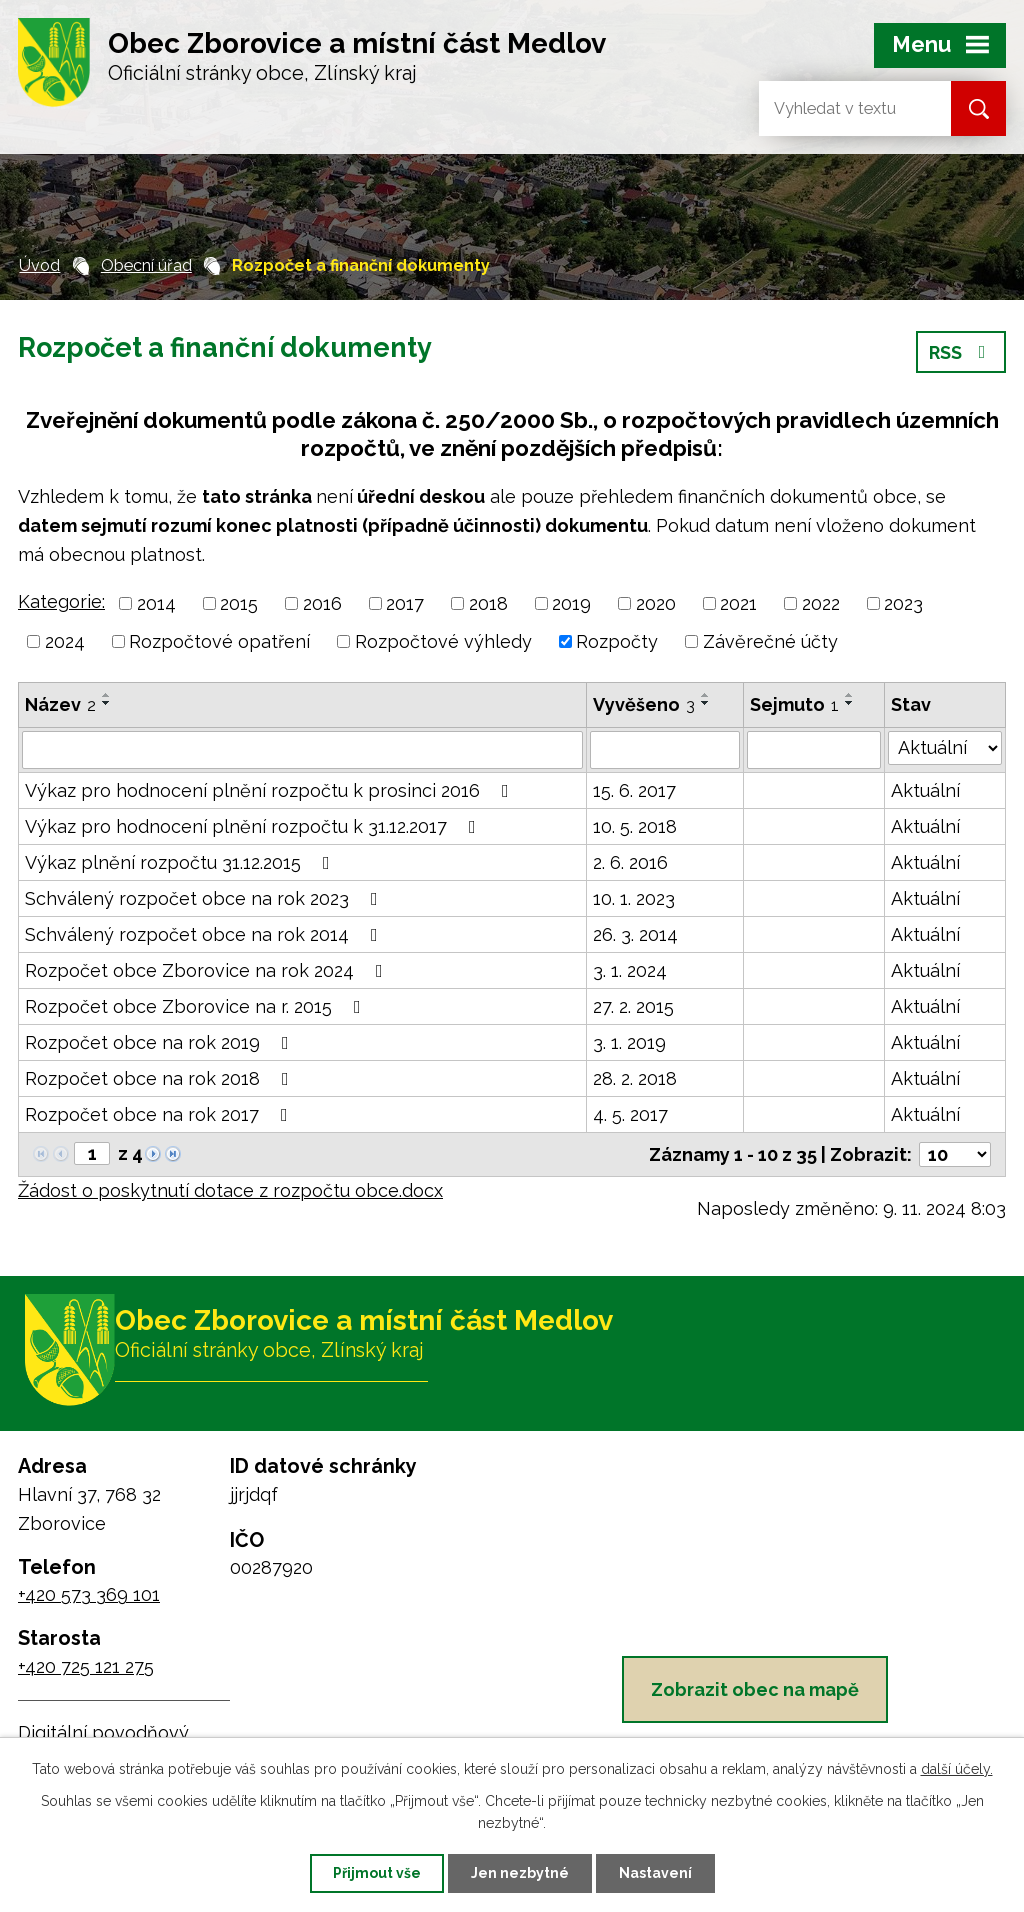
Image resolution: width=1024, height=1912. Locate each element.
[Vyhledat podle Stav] (945, 748)
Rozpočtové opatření (219, 641)
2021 (738, 603)
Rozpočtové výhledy (443, 641)
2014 (156, 603)
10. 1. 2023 (634, 898)
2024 (65, 641)
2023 (903, 603)
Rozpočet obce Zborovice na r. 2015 (197, 1006)
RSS (961, 352)
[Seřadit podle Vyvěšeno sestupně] (706, 703)
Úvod (39, 265)
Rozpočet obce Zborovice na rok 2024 (208, 970)
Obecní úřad (146, 265)
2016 (322, 603)
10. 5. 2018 (635, 826)
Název (60, 704)
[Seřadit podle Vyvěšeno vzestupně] (706, 695)
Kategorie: (61, 601)
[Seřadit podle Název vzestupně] (107, 695)
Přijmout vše (377, 1873)
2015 (239, 603)
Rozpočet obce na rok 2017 (160, 1114)
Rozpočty (617, 641)
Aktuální (925, 790)
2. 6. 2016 (630, 862)
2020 (656, 603)
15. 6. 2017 (634, 790)
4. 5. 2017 (630, 1114)
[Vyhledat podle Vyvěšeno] (665, 750)
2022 (821, 603)
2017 (405, 603)
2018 (488, 603)
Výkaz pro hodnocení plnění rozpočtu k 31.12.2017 (254, 826)
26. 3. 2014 (635, 934)
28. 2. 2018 (635, 1078)
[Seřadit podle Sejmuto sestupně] (850, 703)
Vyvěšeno (644, 704)
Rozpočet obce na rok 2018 (161, 1078)
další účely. (957, 1769)
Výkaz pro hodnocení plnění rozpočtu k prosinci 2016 (271, 790)
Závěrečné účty (770, 641)
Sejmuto (794, 704)
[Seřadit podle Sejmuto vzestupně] (850, 695)
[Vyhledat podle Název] (302, 750)
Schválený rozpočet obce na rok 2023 (205, 898)
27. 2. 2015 (633, 1006)
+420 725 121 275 (86, 1666)
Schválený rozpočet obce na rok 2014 (205, 934)
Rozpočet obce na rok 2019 (161, 1042)
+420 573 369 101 (89, 1594)
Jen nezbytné (520, 1873)
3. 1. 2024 (630, 970)
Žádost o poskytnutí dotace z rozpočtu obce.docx (230, 1190)
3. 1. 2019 (629, 1042)
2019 (571, 603)
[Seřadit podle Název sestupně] (107, 703)
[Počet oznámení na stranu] (955, 1154)
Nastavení (655, 1873)
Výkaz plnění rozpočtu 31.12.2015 (181, 862)
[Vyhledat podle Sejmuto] (814, 750)
